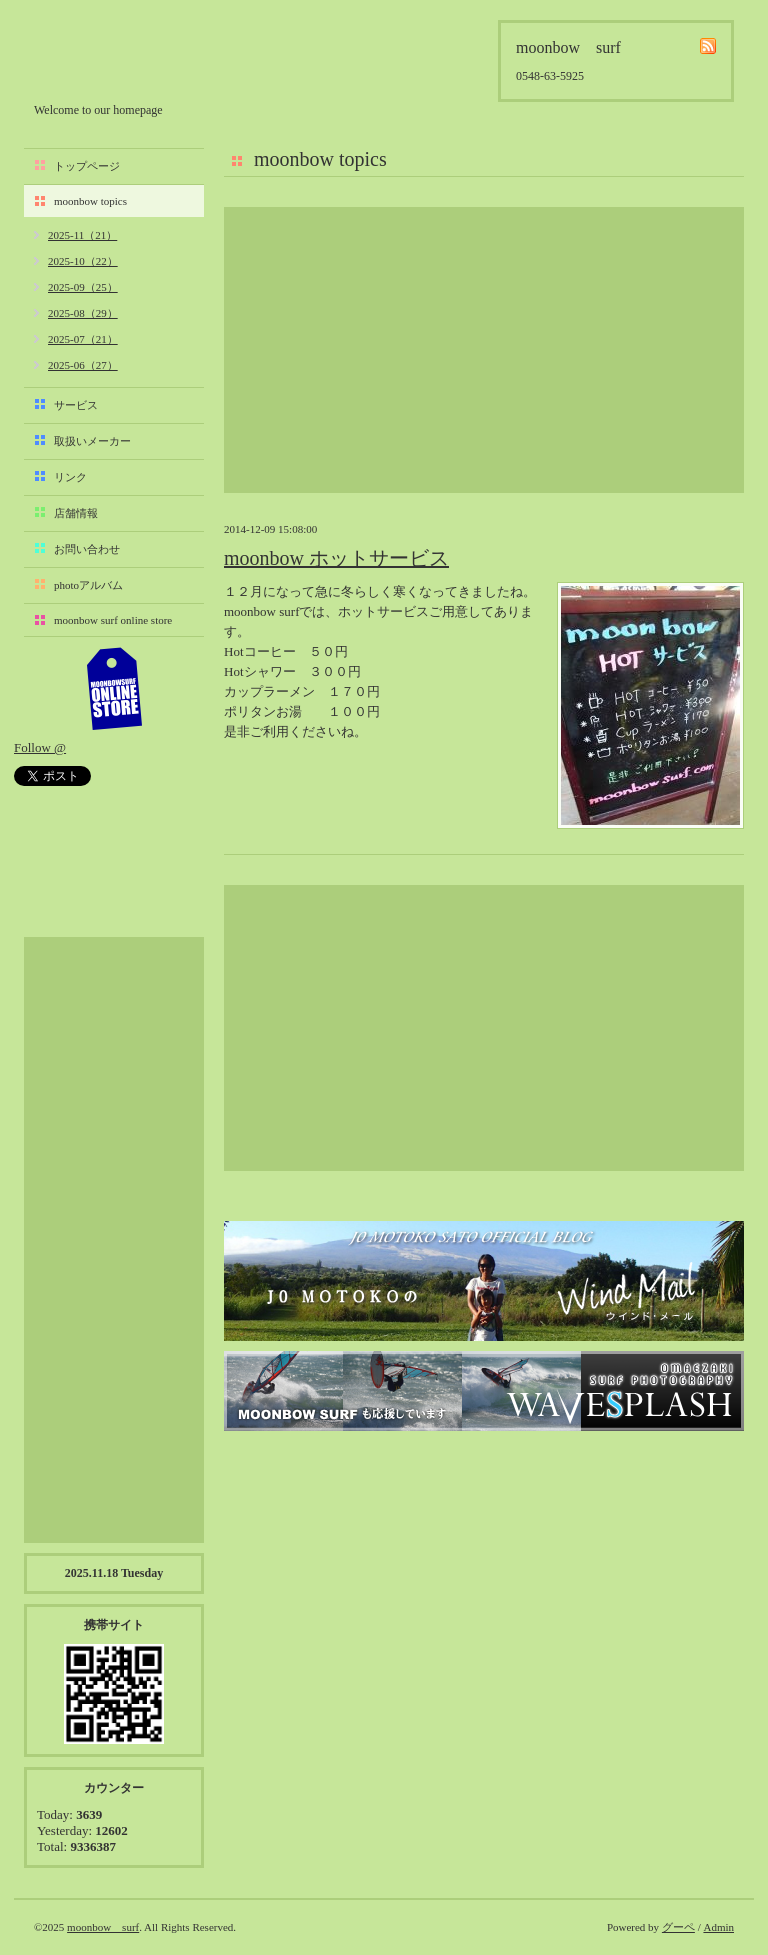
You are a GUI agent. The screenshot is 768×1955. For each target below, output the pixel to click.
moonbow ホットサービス (336, 558)
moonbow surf (141, 56)
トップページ (87, 166)
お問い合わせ (87, 549)
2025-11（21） (82, 235)
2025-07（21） (83, 339)
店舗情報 (76, 513)
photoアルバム (88, 585)
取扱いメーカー (92, 441)
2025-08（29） (83, 313)
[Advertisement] (484, 350)
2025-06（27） (83, 365)
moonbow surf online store (113, 620)
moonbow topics (90, 201)
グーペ (678, 1927)
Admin (718, 1927)
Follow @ (40, 747)
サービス (76, 405)
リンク (70, 477)
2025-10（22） (83, 261)
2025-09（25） (83, 287)
